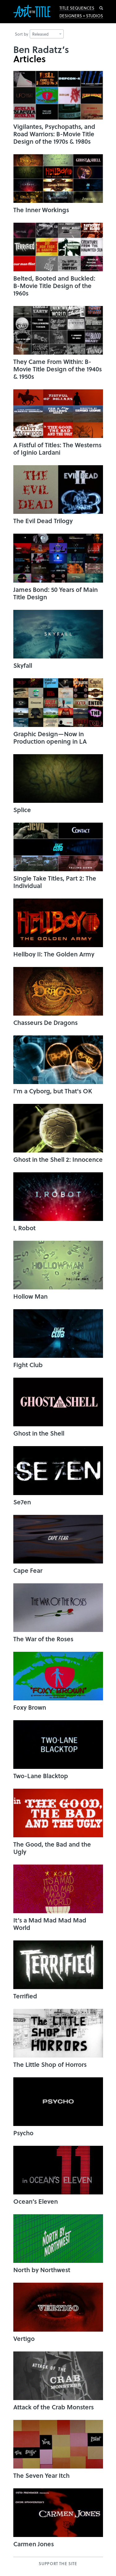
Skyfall (22, 665)
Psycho (23, 2132)
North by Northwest (41, 2269)
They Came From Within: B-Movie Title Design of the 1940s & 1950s (57, 369)
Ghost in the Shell (38, 1433)
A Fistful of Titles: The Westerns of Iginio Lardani (57, 448)
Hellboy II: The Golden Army (53, 954)
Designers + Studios (81, 16)
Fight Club (28, 1364)
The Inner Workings (41, 209)
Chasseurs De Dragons (45, 1022)
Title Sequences (76, 8)
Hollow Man (30, 1296)
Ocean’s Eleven (35, 2201)
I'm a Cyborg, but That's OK (52, 1091)
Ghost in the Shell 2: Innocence (58, 1159)
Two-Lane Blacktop (40, 1775)
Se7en (22, 1502)
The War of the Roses (43, 1638)
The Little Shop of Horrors (50, 2064)
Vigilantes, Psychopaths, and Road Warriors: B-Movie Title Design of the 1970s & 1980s (54, 134)
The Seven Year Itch (41, 2475)
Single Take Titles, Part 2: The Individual (54, 881)
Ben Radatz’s (41, 49)
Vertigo (24, 2338)
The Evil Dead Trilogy (43, 520)
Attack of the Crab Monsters (53, 2407)
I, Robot (24, 1227)
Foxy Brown (29, 1707)
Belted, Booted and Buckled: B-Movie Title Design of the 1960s (54, 285)
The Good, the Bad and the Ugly (52, 1847)
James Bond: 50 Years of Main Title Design (55, 593)
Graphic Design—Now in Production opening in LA (50, 737)
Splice (22, 809)
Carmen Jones (33, 2543)
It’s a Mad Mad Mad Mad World (49, 1923)
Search (101, 8)
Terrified (25, 1996)
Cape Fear (27, 1570)
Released (47, 34)
